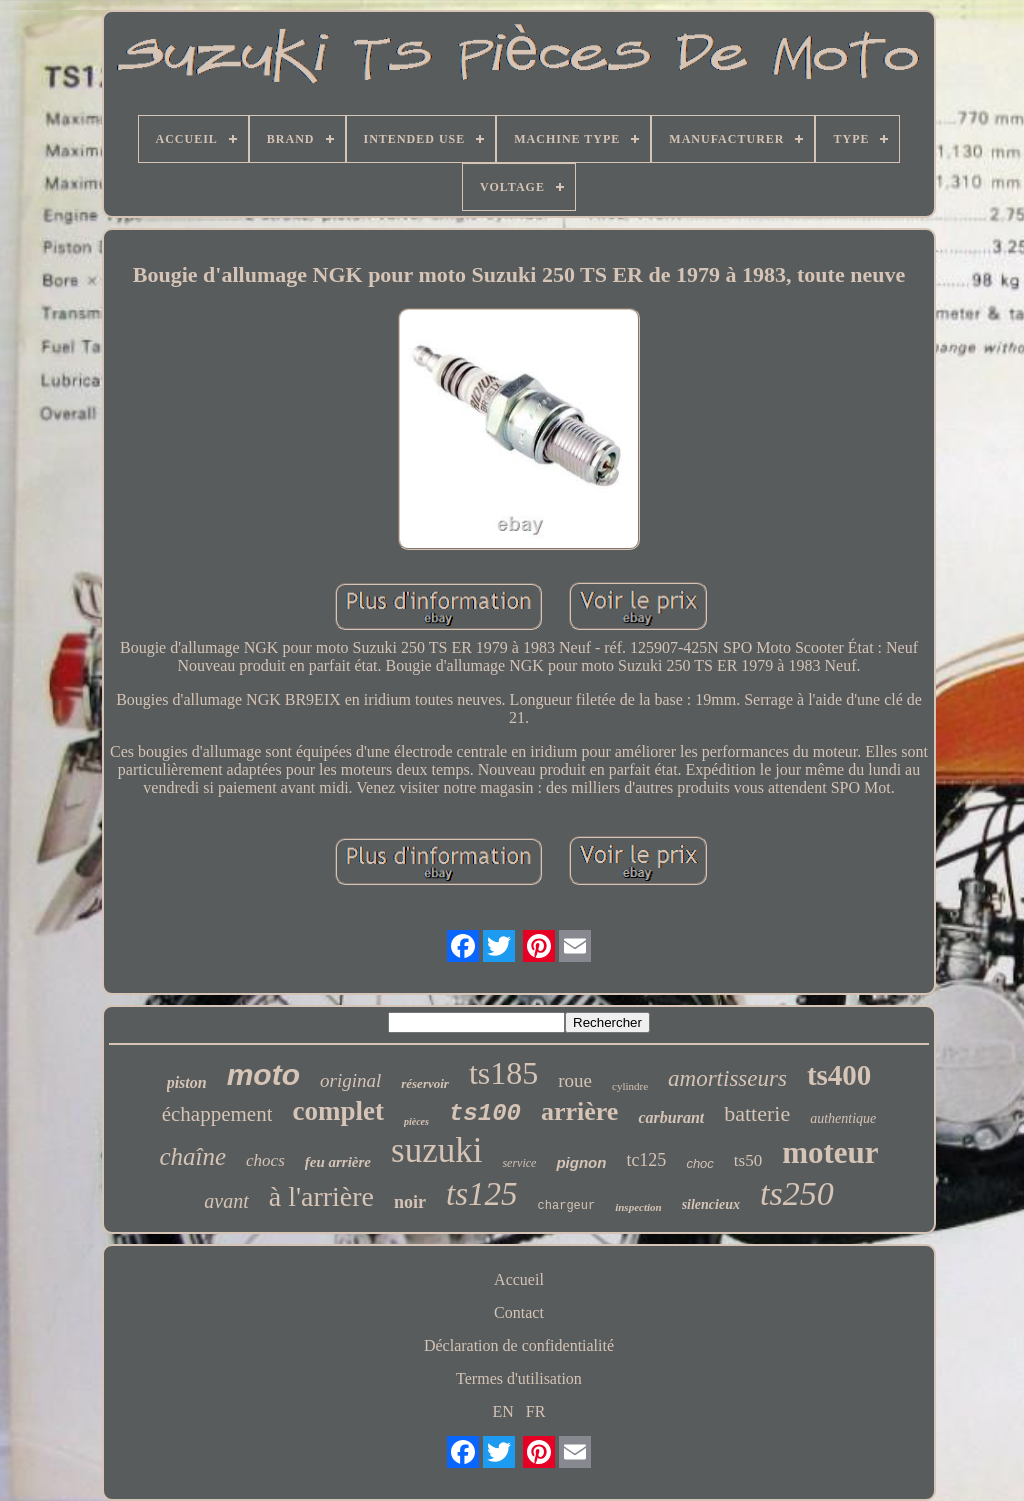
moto (263, 1074)
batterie (757, 1113)
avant (226, 1201)
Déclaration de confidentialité (519, 1345)
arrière (579, 1111)
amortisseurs (727, 1078)
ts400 (839, 1075)
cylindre (630, 1086)
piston (187, 1082)
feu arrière (338, 1162)
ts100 (485, 1113)
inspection (638, 1207)
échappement (217, 1114)
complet (337, 1111)
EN (503, 1411)
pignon (581, 1162)
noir (410, 1202)
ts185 (503, 1073)
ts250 (797, 1193)
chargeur (567, 1206)
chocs (265, 1160)
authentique (843, 1118)
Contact (519, 1312)
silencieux (711, 1204)
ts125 (482, 1194)
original (350, 1080)
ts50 (748, 1160)
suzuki (436, 1150)
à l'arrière (321, 1196)
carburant (671, 1117)
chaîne (192, 1156)
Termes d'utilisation (519, 1378)
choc (699, 1163)
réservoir (425, 1083)
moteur (830, 1152)
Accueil (519, 1279)
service (519, 1163)
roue (575, 1080)
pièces (416, 1121)
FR (536, 1411)
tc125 (646, 1160)
